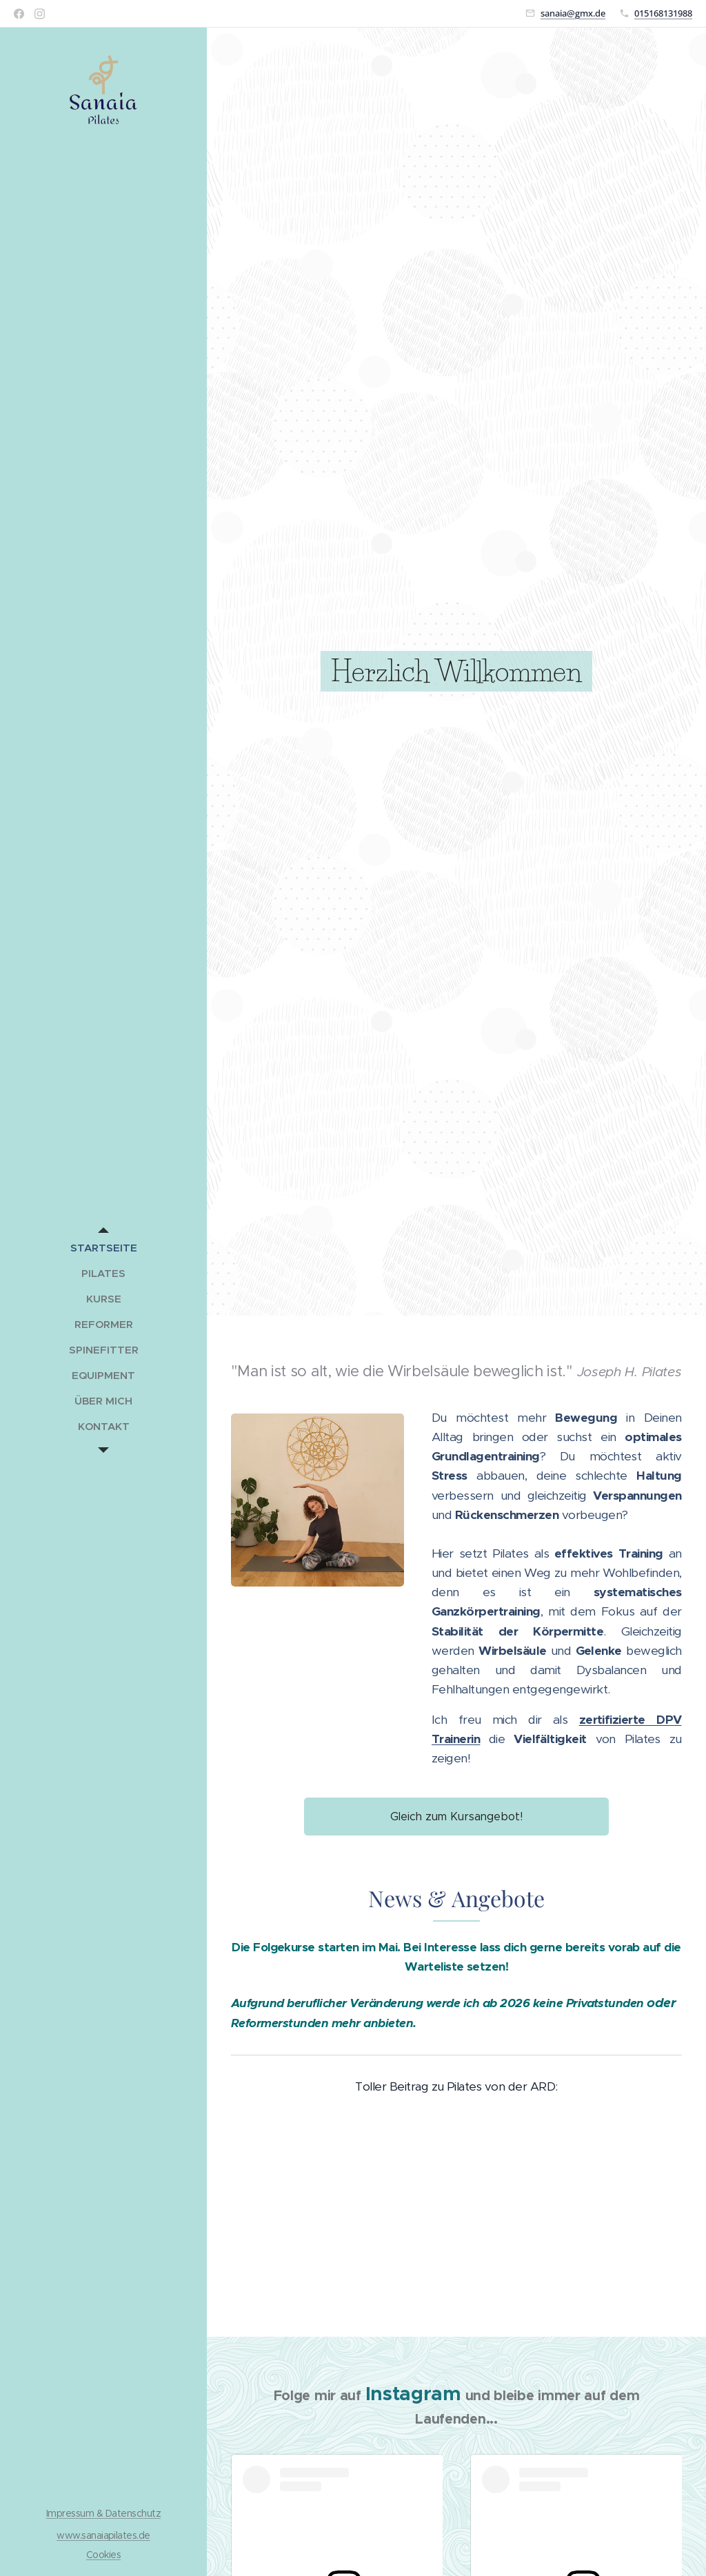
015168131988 (663, 13)
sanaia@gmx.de (573, 13)
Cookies (103, 2554)
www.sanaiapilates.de (103, 2535)
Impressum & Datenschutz (103, 2513)
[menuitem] (103, 1248)
